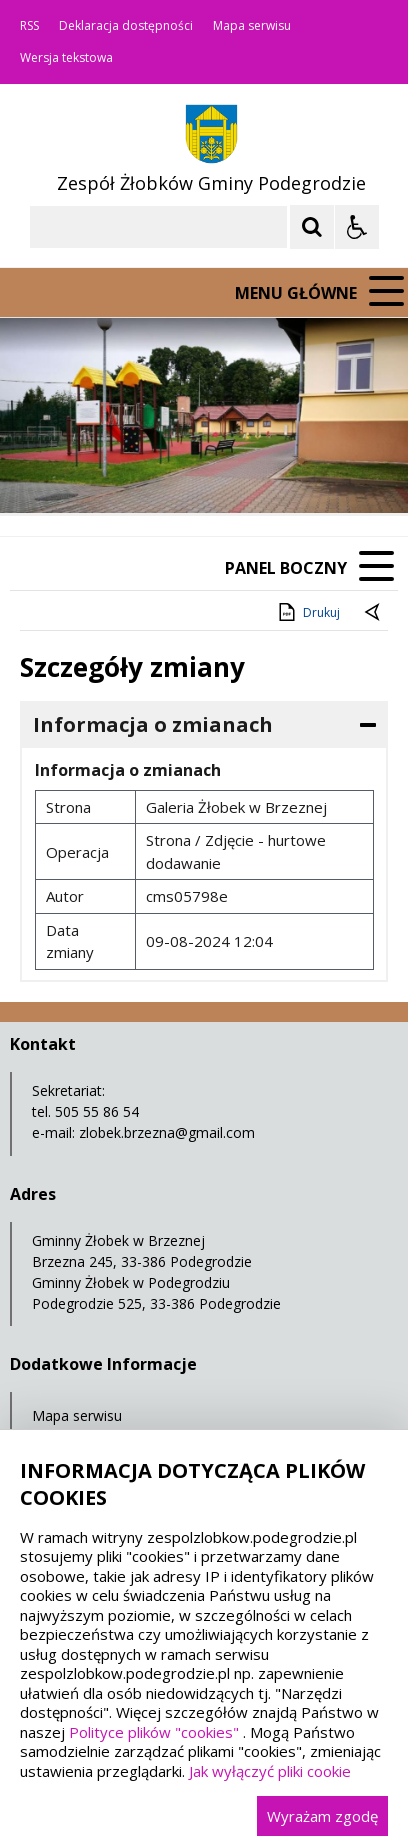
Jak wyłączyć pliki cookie (270, 1771)
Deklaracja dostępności (126, 26)
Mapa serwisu (252, 26)
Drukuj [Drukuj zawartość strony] (307, 612)
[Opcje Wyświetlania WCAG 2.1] (357, 227)
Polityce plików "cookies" (154, 1732)
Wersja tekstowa (66, 58)
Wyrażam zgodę (322, 1816)
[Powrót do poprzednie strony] (374, 613)
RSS (29, 26)
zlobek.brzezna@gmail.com (167, 1132)
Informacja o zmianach (153, 724)
